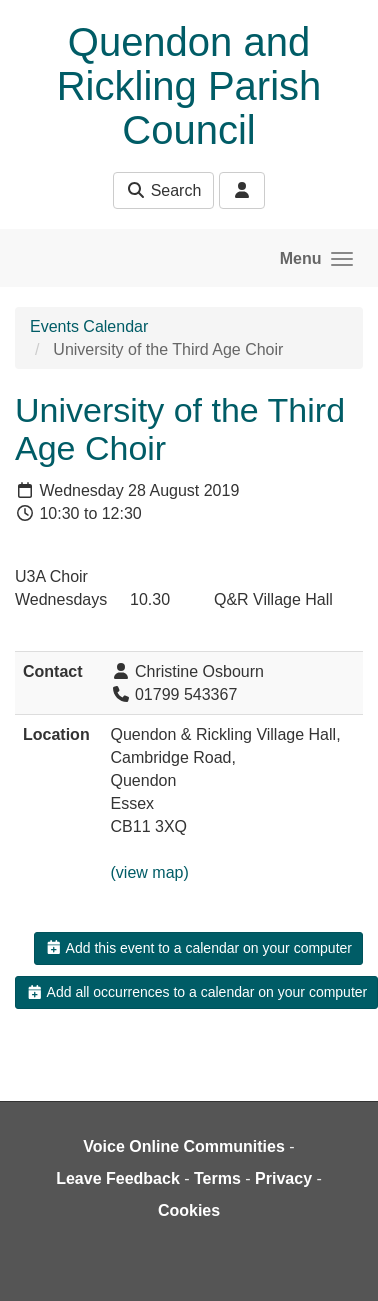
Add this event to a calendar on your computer (198, 948)
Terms (217, 1178)
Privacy (283, 1178)
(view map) (150, 872)
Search (163, 190)
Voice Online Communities (184, 1146)
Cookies (189, 1210)
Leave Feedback (118, 1178)
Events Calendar (89, 326)
